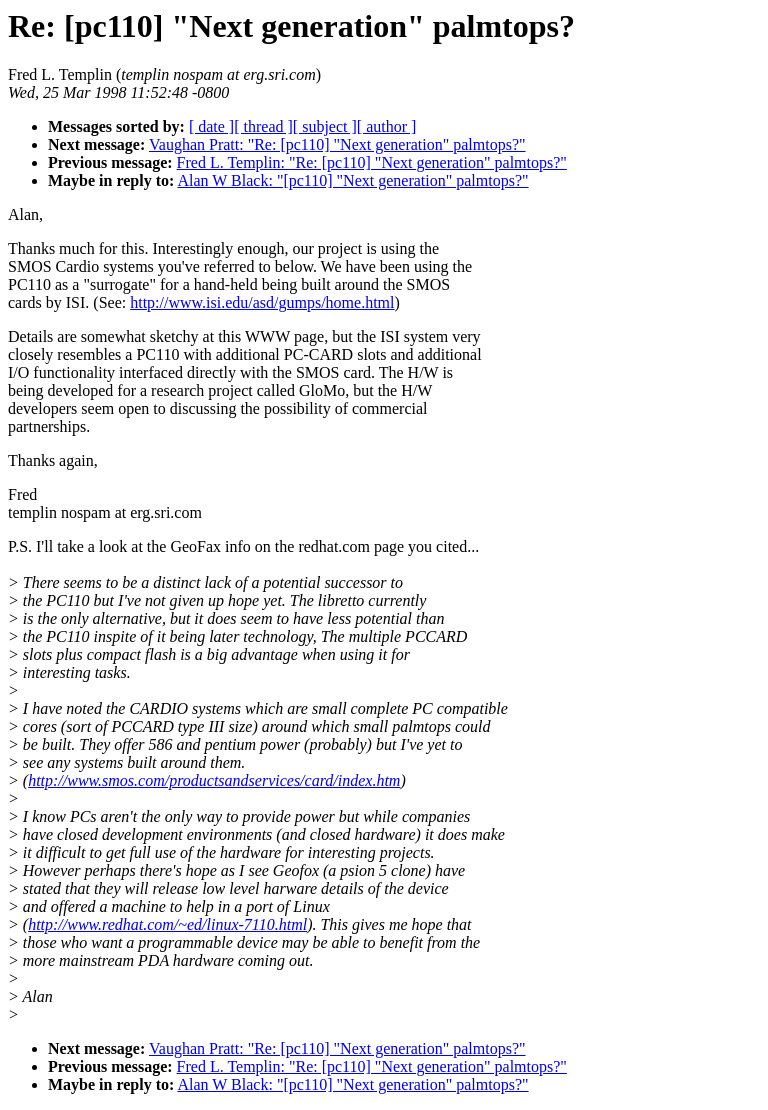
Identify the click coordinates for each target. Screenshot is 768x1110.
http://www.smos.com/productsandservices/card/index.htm (214, 780)
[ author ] (387, 126)
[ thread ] (263, 126)
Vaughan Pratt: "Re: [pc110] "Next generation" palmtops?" (337, 144)
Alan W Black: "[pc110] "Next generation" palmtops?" (352, 180)
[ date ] (211, 126)
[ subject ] (325, 126)
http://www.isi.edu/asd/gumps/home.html (262, 302)
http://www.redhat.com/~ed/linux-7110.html (167, 924)
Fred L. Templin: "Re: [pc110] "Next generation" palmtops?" (372, 162)
